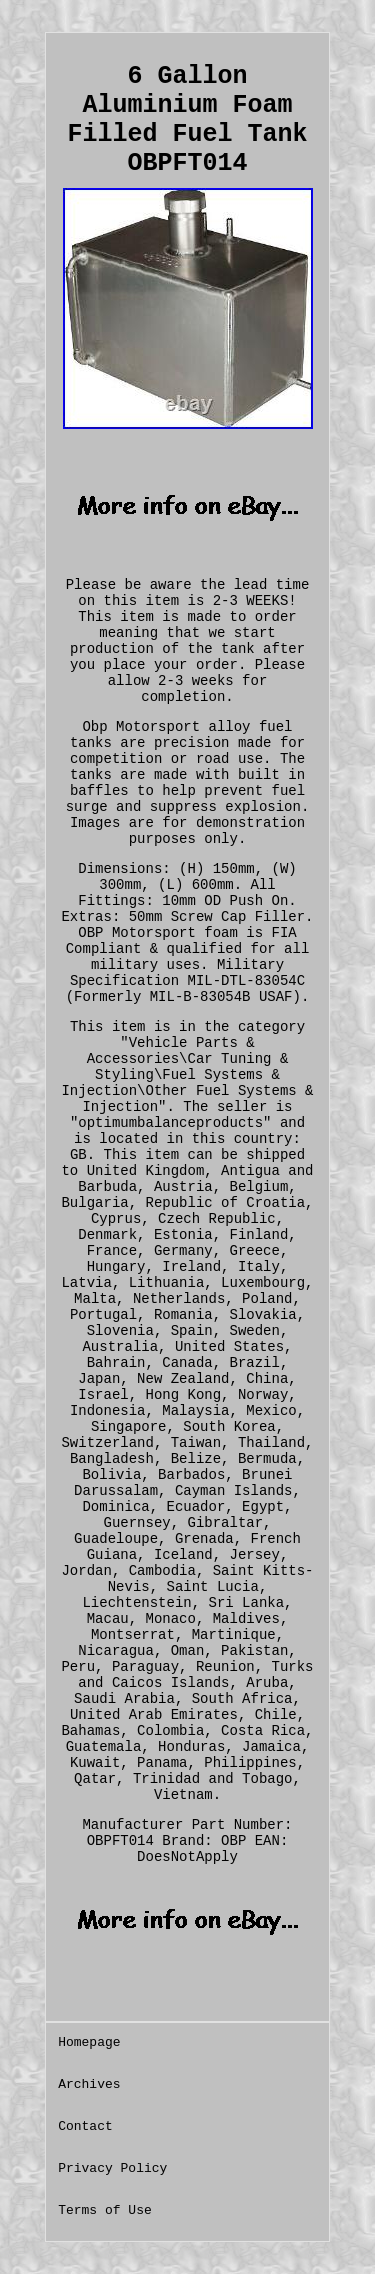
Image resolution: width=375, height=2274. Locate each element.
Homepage (89, 2042)
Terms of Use (105, 2210)
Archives (89, 2084)
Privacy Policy (112, 2168)
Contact (85, 2126)
